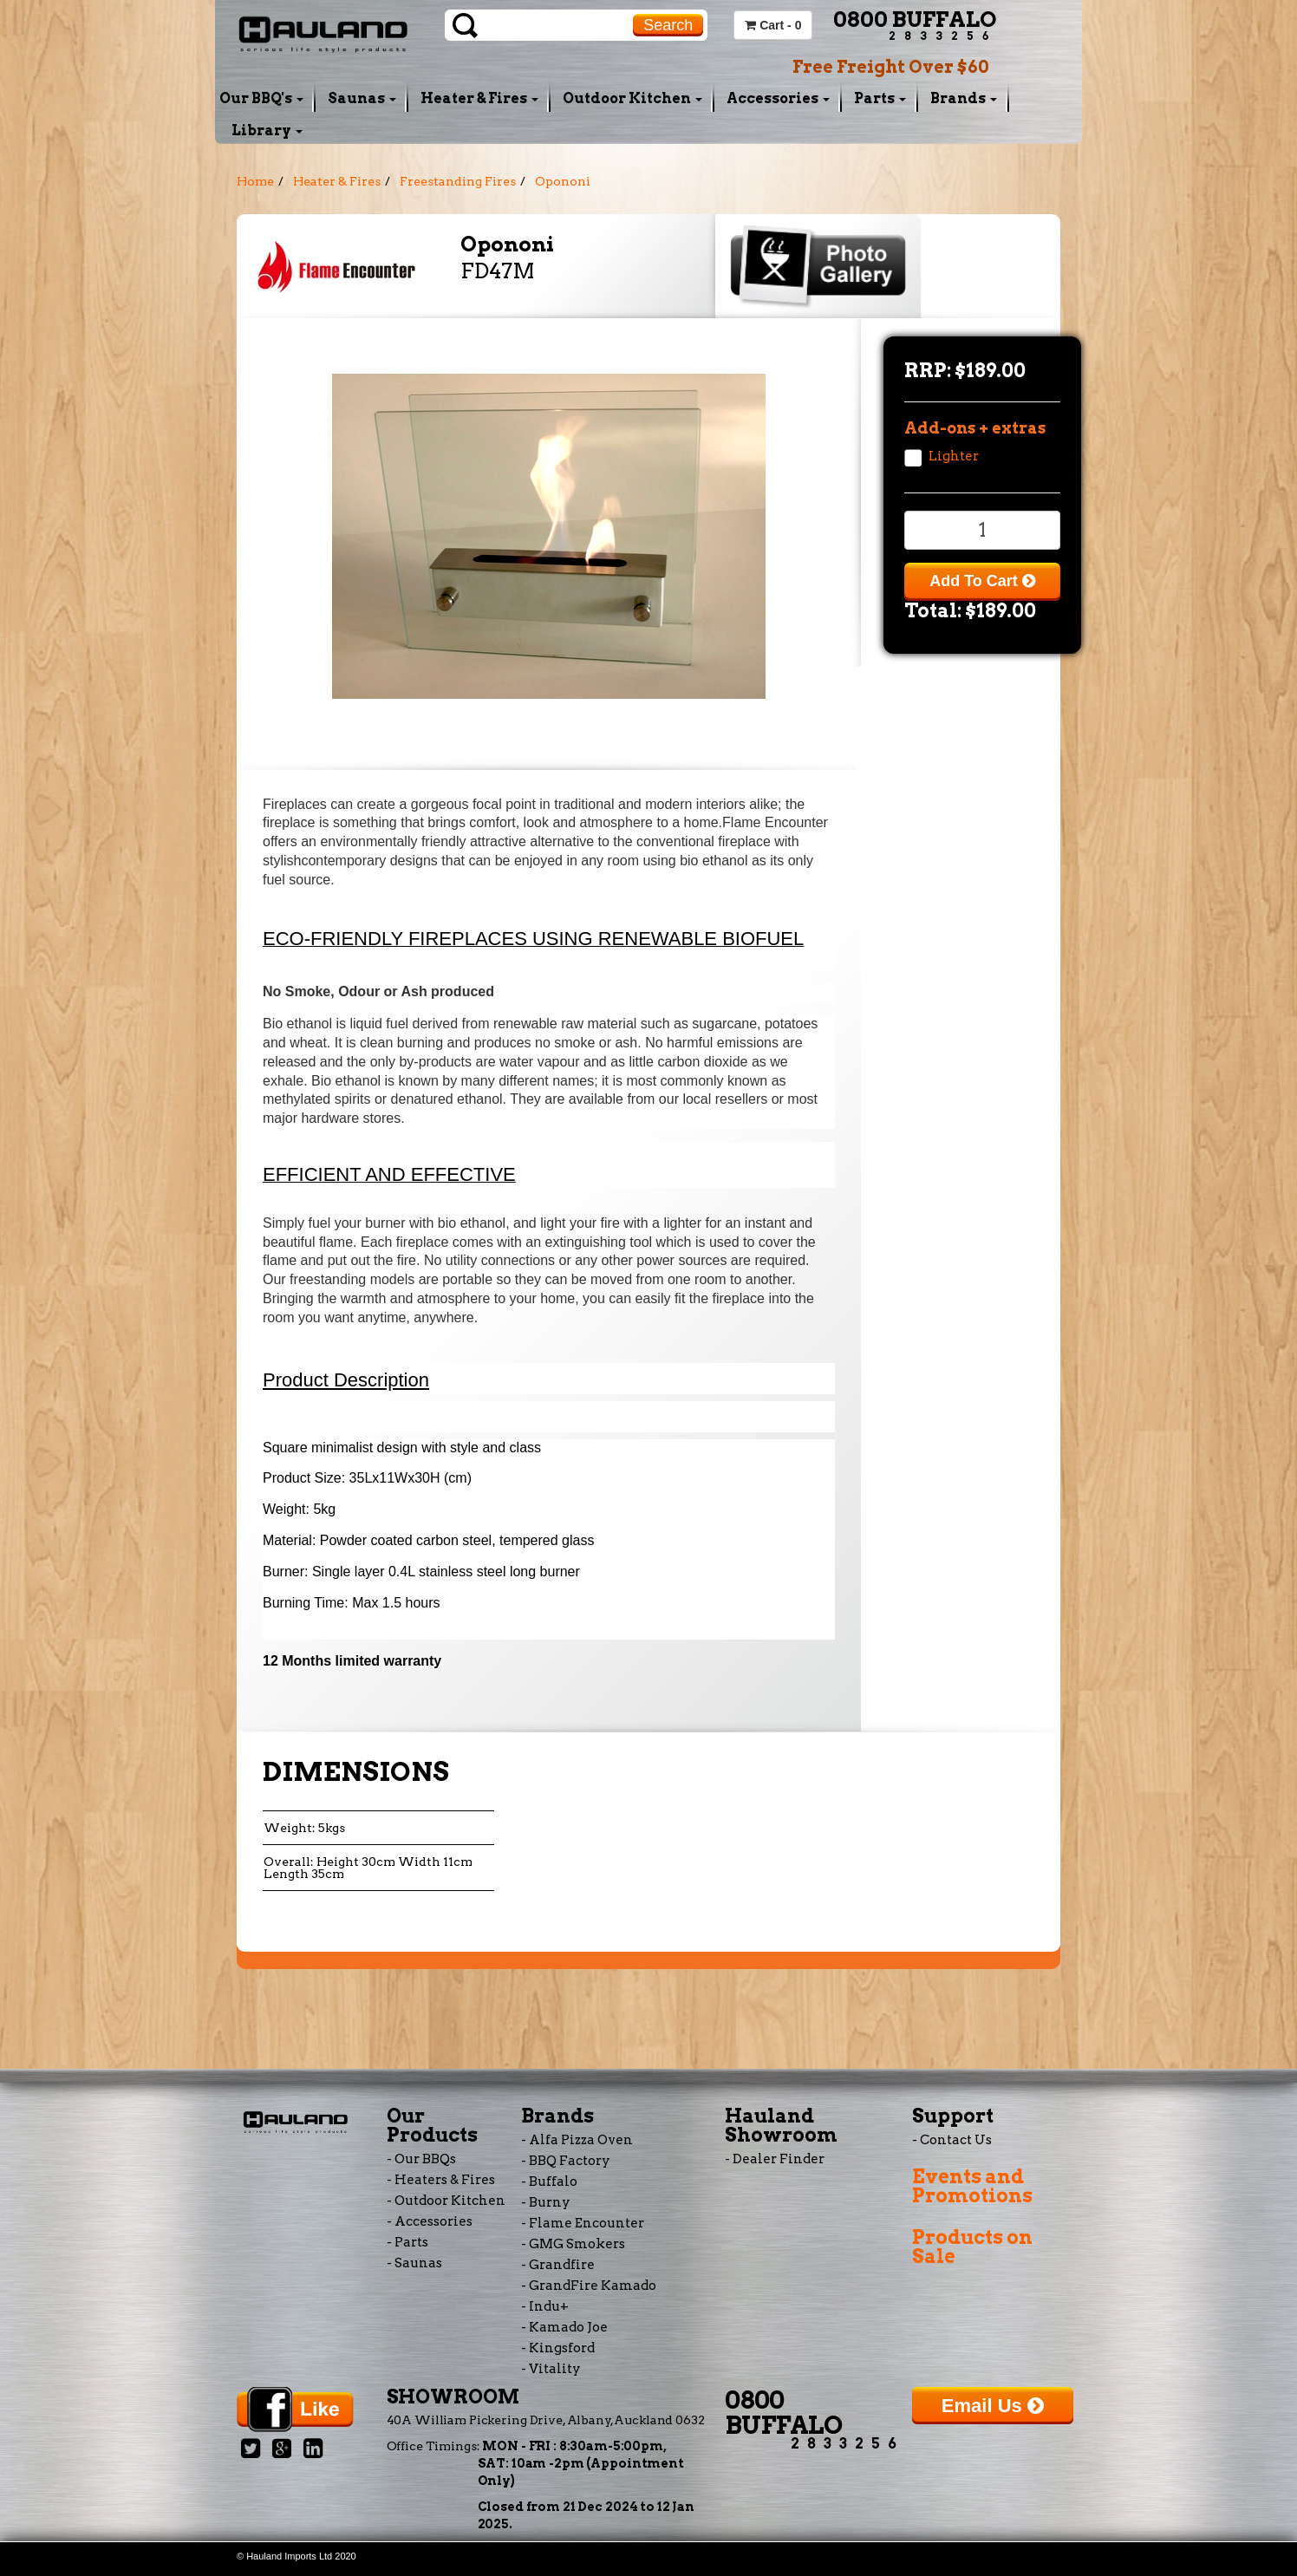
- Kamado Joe (564, 2327)
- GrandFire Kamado (588, 2285)
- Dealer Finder (774, 2159)
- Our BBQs (421, 2159)
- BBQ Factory (565, 2160)
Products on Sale (972, 2246)
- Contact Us (952, 2140)
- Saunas (414, 2263)
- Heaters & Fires (441, 2180)
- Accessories (430, 2221)
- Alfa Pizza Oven (577, 2140)
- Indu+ (545, 2306)
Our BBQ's (261, 98)
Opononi (562, 181)
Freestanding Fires (458, 181)
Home (255, 181)
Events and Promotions (972, 2186)
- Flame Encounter (582, 2223)
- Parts (407, 2242)
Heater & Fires (479, 98)
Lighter (954, 456)
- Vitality (551, 2369)
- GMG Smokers (573, 2244)
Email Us (993, 2405)
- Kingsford (558, 2348)
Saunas (362, 98)
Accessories (778, 98)
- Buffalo (549, 2181)
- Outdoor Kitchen (446, 2200)
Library (267, 130)
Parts (880, 98)
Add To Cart (982, 581)
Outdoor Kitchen (632, 98)
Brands (963, 98)
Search (668, 25)
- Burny (545, 2202)
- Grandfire (558, 2265)
